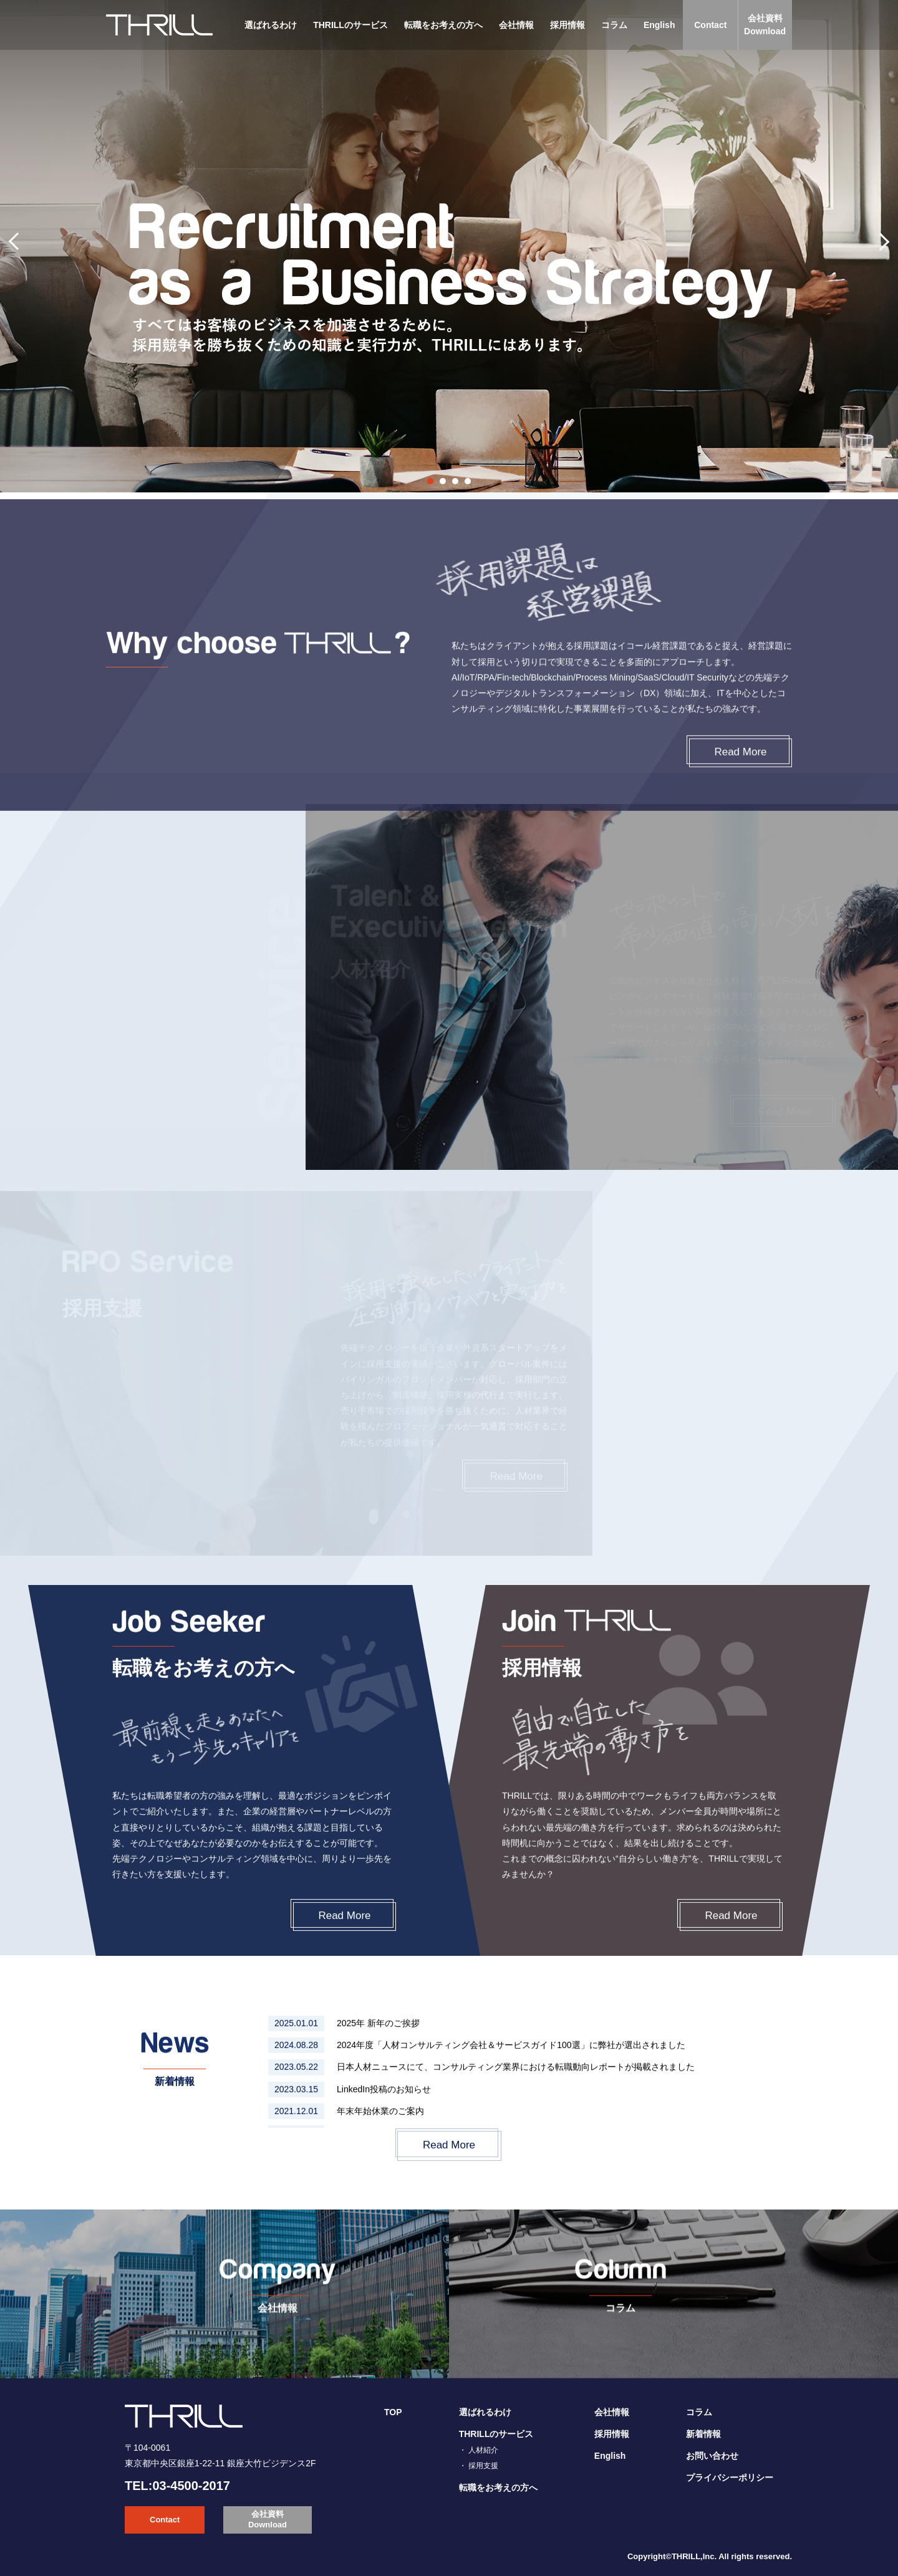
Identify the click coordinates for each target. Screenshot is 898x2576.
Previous (22, 246)
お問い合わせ (712, 2456)
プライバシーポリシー (729, 2478)
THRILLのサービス (350, 25)
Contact (710, 25)
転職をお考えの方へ (443, 25)
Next (876, 246)
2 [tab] (443, 481)
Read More (344, 1942)
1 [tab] (430, 481)
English (659, 25)
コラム (614, 25)
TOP (393, 2412)
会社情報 (516, 25)
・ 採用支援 (478, 2465)
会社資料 (765, 25)
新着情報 (703, 2434)
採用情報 (567, 25)
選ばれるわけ (270, 25)
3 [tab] (455, 481)
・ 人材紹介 (478, 2450)
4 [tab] (468, 481)
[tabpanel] (449, 246)
